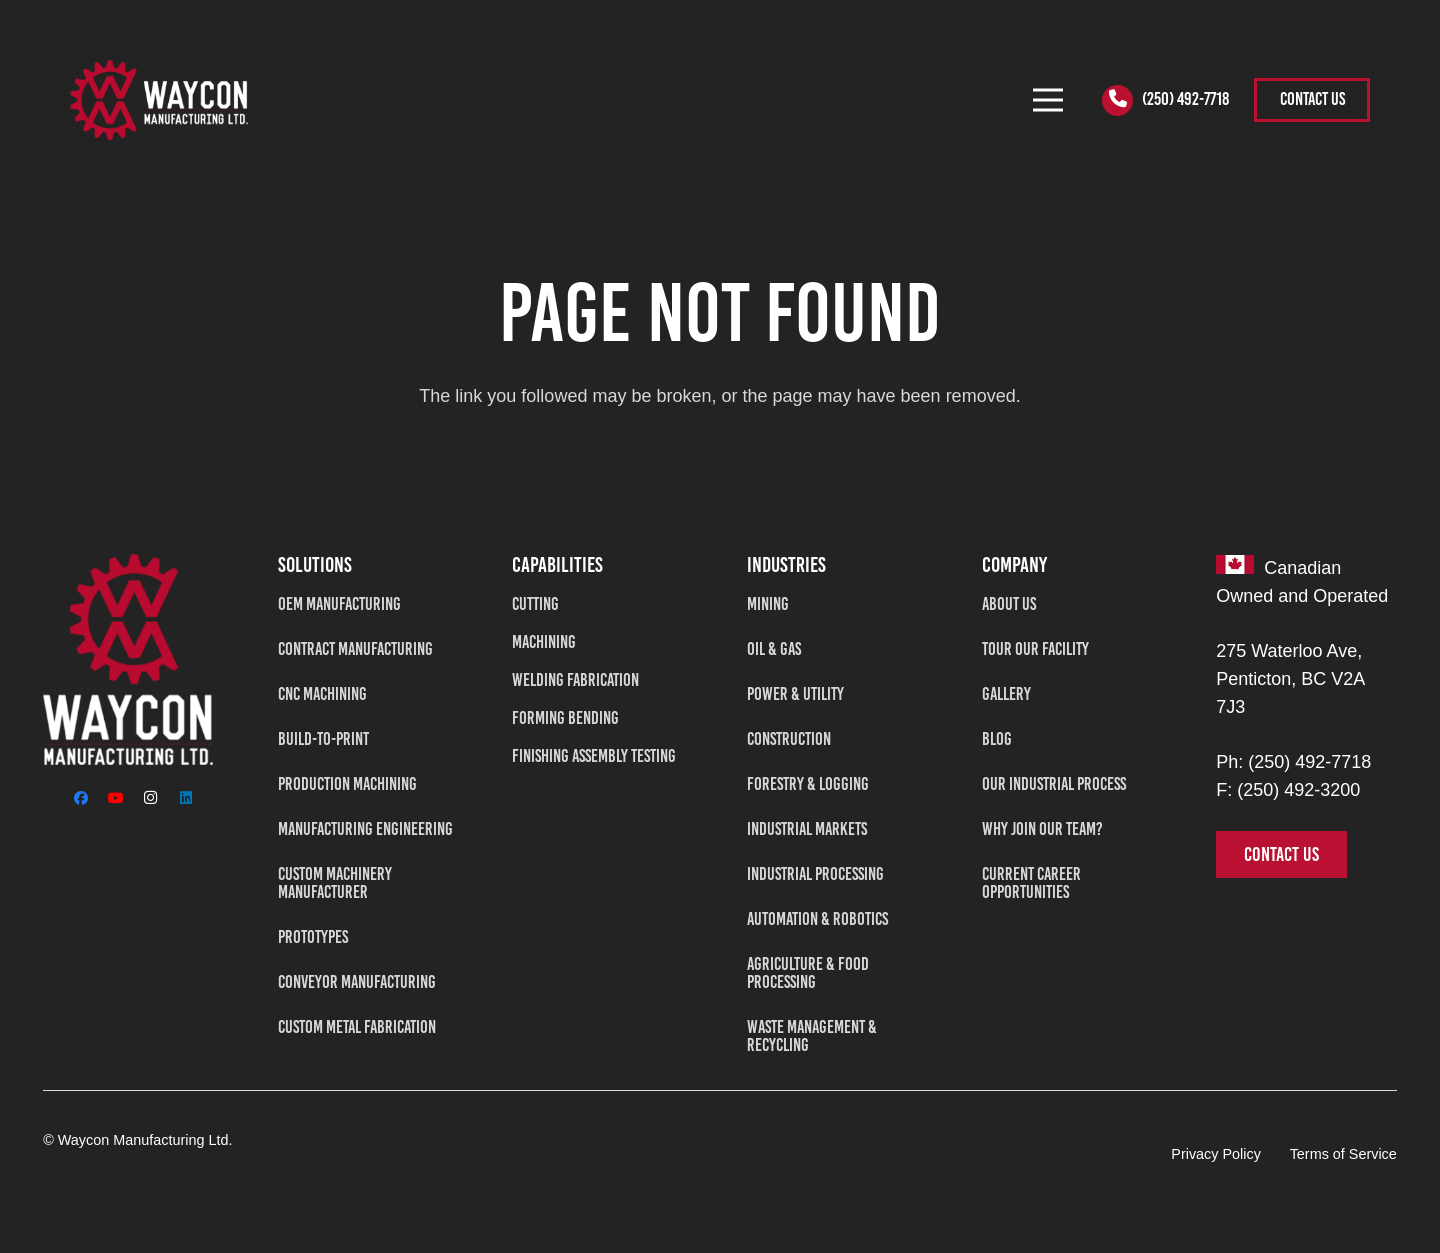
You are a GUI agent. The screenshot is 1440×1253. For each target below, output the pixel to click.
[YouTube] (115, 797)
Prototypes (313, 937)
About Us (1009, 604)
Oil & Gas (774, 649)
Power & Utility (795, 694)
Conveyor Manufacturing (357, 982)
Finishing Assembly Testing (594, 756)
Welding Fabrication (575, 680)
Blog (997, 739)
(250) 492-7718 (1309, 762)
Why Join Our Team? (1042, 829)
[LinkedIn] (185, 797)
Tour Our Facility (1035, 649)
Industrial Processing (815, 874)
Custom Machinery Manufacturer (335, 883)
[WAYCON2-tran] (159, 100)
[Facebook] (80, 797)
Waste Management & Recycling (812, 1036)
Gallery (1006, 694)
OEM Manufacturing (339, 604)
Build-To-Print (323, 739)
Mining (768, 604)
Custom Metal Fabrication (357, 1027)
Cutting (535, 604)
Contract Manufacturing (355, 649)
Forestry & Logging (808, 784)
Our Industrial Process (1054, 784)
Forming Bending (565, 718)
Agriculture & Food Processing (808, 973)
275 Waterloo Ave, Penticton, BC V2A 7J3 (1290, 679)
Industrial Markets (807, 829)
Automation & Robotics (817, 919)
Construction (789, 739)
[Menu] (1047, 100)
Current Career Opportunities (1031, 883)
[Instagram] (150, 797)
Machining (544, 642)
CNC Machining (322, 694)
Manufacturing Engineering (365, 829)
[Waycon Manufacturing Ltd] (128, 659)
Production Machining (347, 784)
